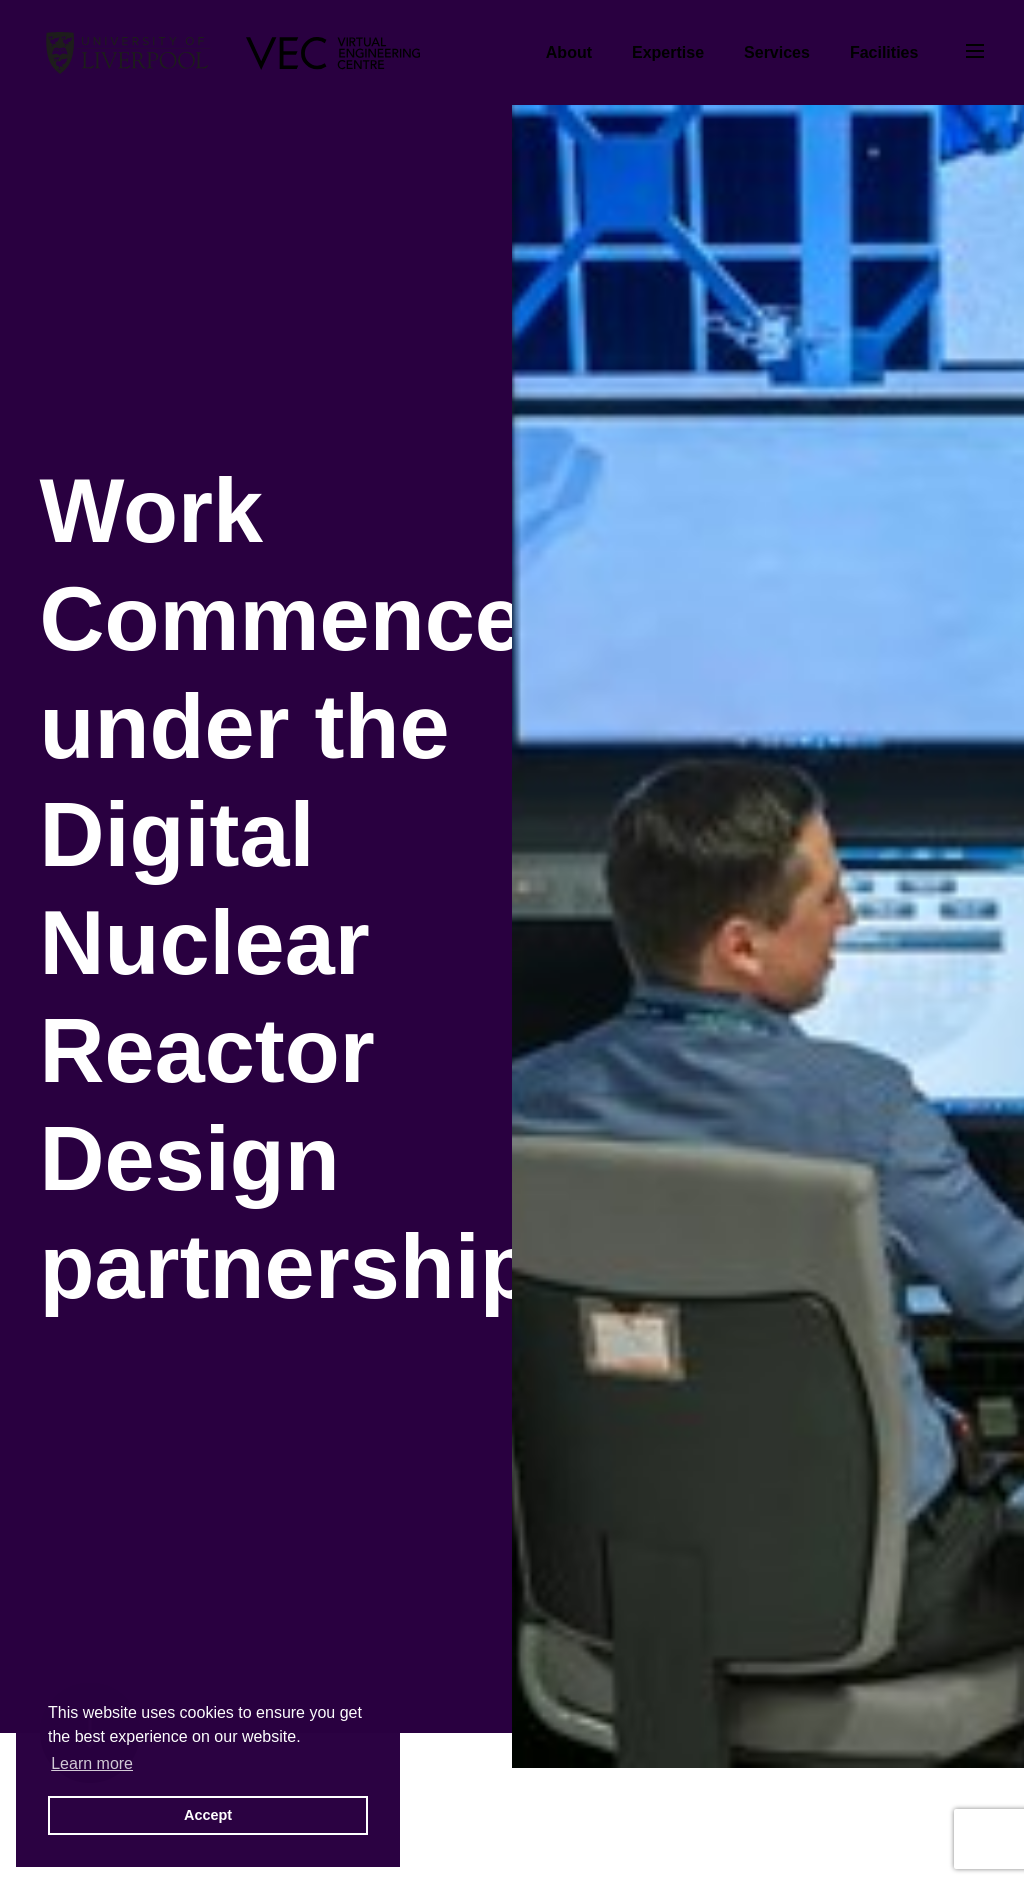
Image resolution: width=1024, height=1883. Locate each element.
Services (777, 52)
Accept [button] (208, 1815)
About (569, 52)
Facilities (884, 52)
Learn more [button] (92, 1763)
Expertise (668, 52)
